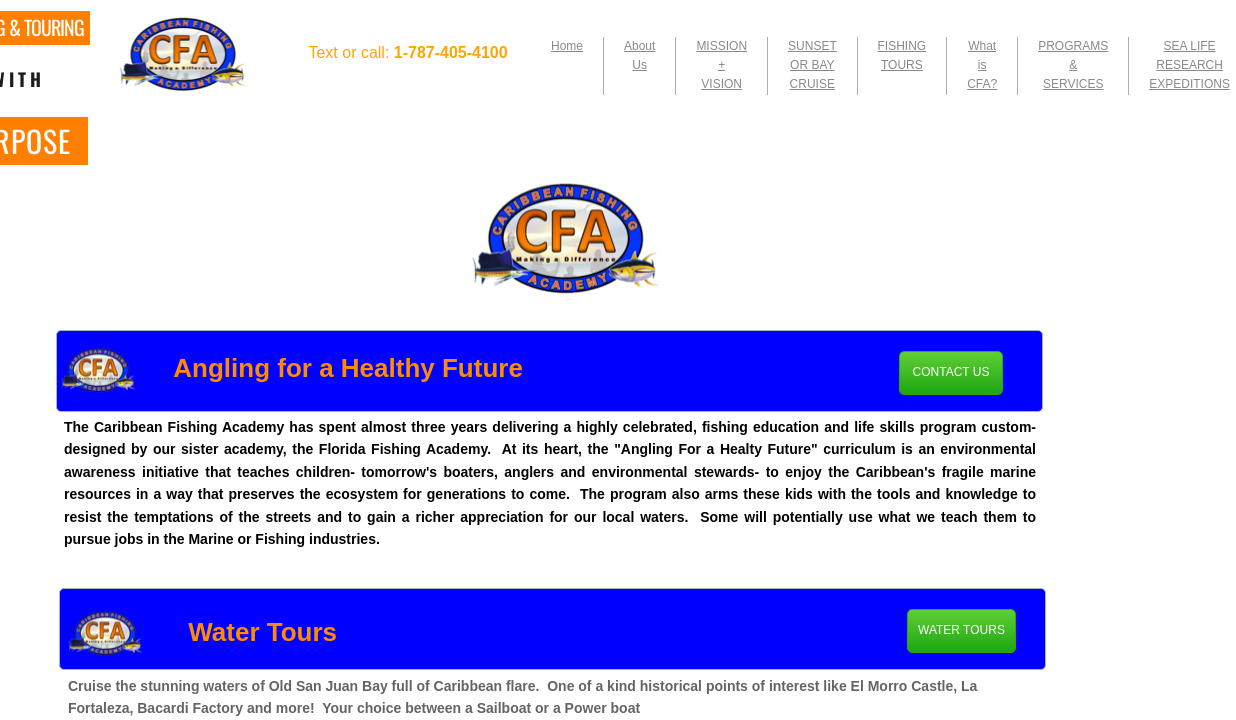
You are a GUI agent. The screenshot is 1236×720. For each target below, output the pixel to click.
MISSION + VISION (721, 65)
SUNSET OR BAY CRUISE (812, 65)
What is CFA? (982, 65)
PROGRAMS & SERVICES (1073, 65)
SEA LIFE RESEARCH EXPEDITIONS (1189, 65)
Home (567, 46)
